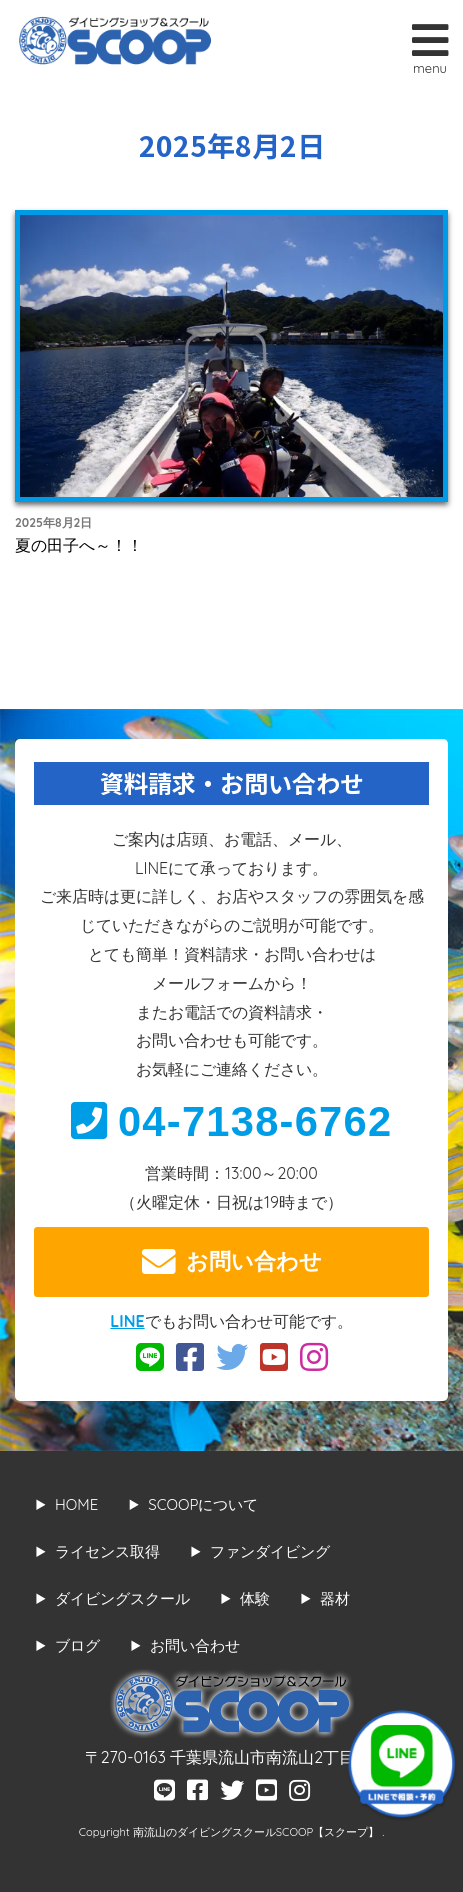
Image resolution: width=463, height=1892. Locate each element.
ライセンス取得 (107, 1551)
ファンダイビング (270, 1551)
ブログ (77, 1645)
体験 (255, 1598)
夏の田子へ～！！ (79, 545)
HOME (76, 1504)
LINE (127, 1321)
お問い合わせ (232, 1262)
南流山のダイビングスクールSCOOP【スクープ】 (257, 1832)
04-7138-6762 (232, 1121)
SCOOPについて (203, 1504)
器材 (335, 1598)
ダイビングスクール (122, 1598)
